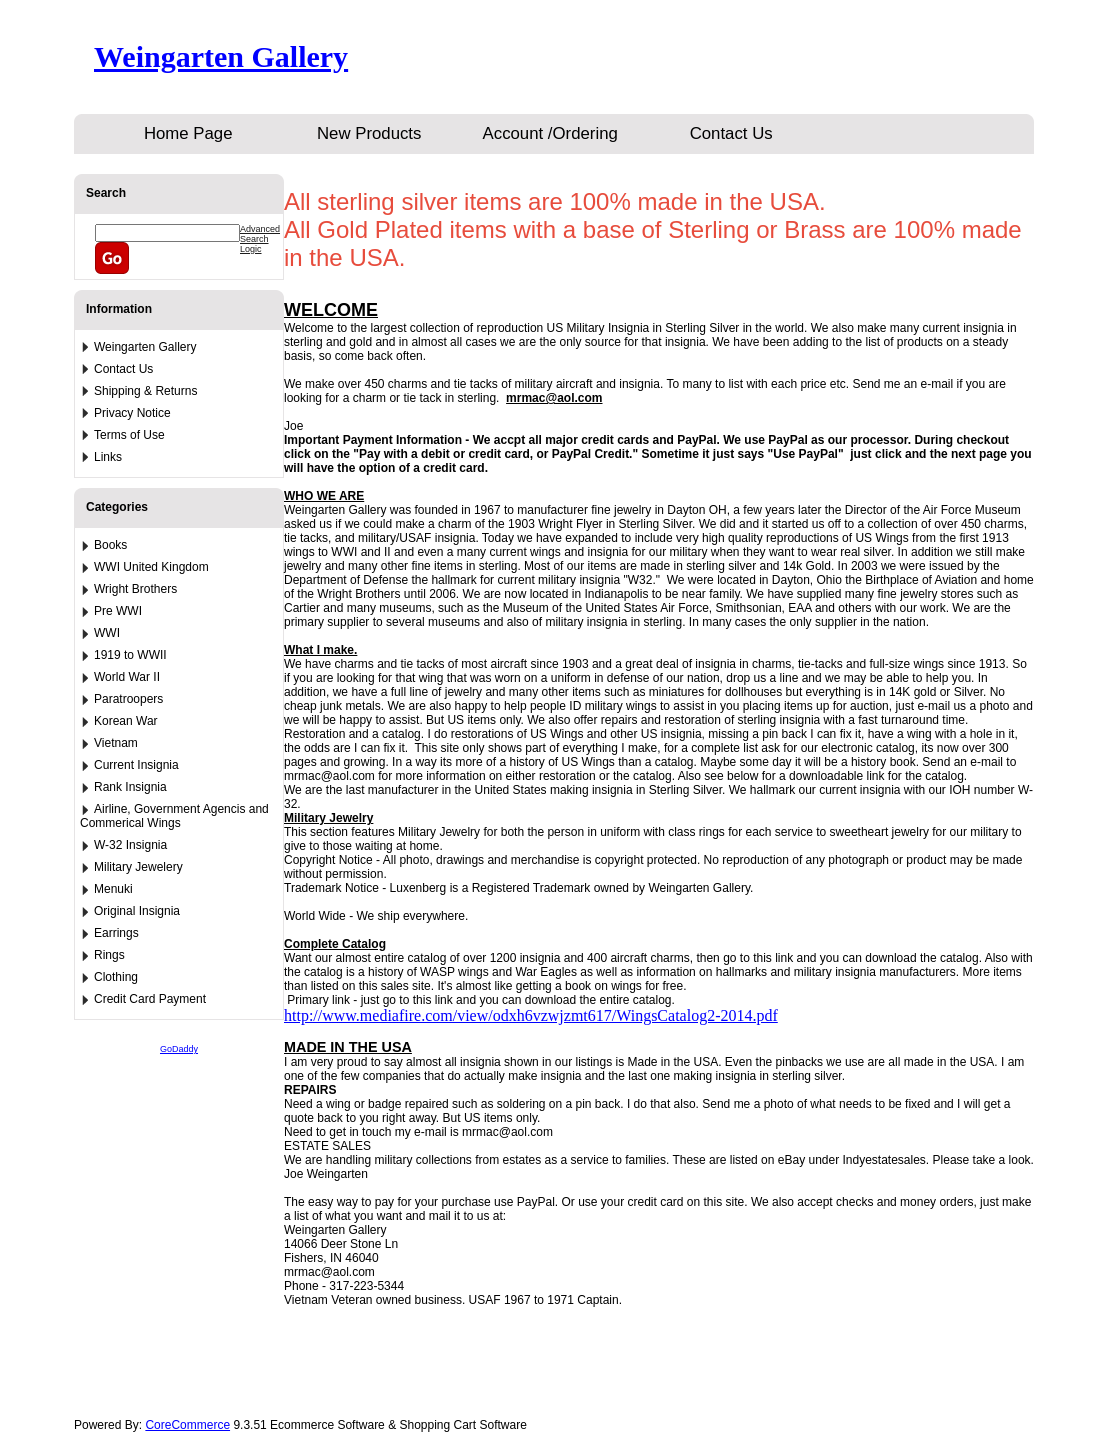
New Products (369, 133)
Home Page (188, 133)
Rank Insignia (130, 787)
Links (108, 457)
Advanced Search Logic (260, 239)
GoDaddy (179, 1049)
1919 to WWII (130, 655)
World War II (127, 677)
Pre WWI (118, 611)
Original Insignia (137, 911)
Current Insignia (136, 765)
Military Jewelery (138, 867)
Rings (109, 955)
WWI (107, 633)
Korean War (126, 721)
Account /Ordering (550, 133)
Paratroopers (128, 699)
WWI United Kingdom (151, 567)
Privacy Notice (132, 413)
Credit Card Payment (150, 999)
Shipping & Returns (145, 391)
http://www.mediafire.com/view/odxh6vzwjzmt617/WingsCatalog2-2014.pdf (531, 1015)
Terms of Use (129, 435)
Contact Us (731, 133)
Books (110, 545)
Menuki (113, 889)
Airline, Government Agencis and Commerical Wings (174, 816)
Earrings (116, 933)
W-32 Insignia (130, 845)
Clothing (116, 977)
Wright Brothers (135, 589)
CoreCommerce (187, 1425)
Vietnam (116, 743)
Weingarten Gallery (221, 56)
